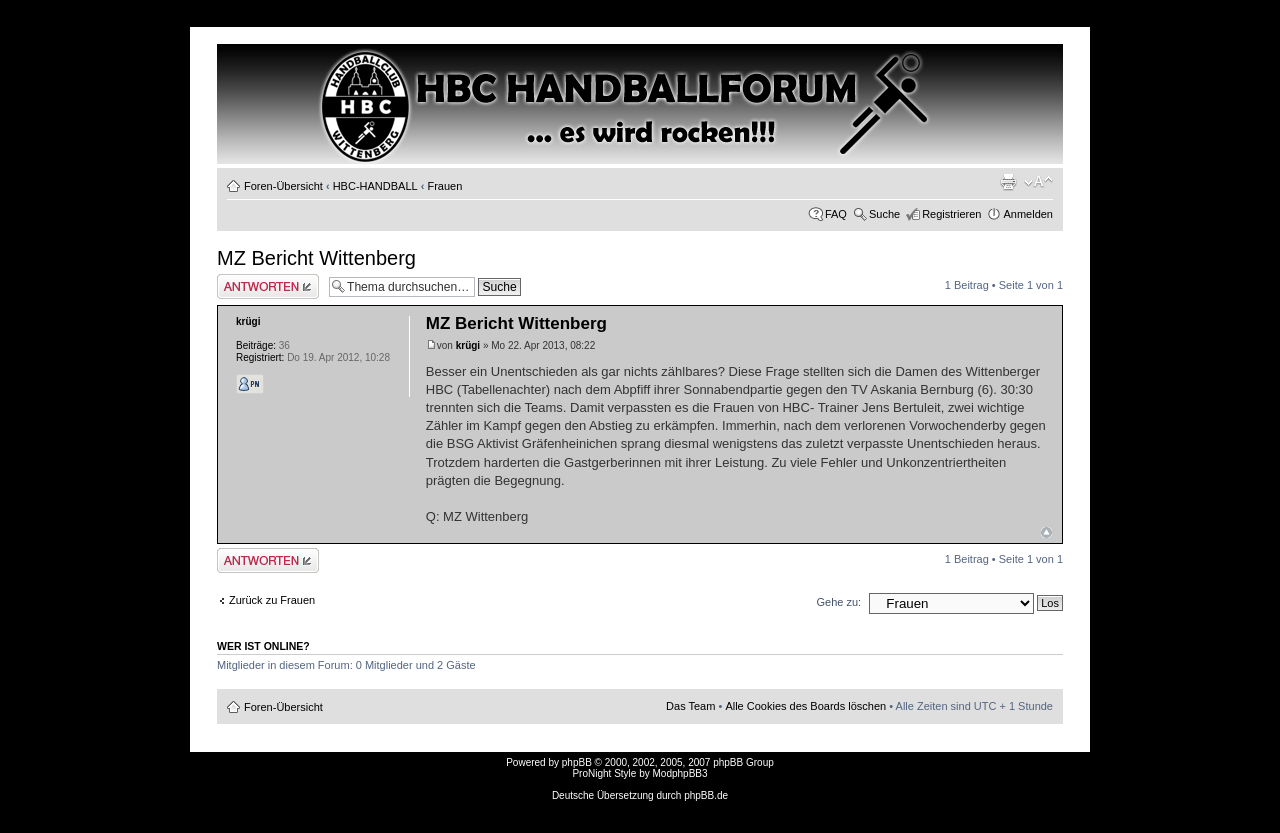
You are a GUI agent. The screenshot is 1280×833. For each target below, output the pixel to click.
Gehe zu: (838, 602)
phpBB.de (706, 795)
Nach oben (1046, 532)
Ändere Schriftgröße (1038, 182)
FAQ (836, 214)
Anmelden (1028, 214)
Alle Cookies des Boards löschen (805, 706)
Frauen (444, 186)
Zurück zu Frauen (272, 600)
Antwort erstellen (268, 286)
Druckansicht (1008, 182)
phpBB (577, 762)
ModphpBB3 (680, 773)
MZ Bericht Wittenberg (316, 258)
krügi (468, 345)
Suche (884, 214)
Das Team (690, 706)
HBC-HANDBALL (375, 186)
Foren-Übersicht (283, 186)
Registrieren (951, 214)
